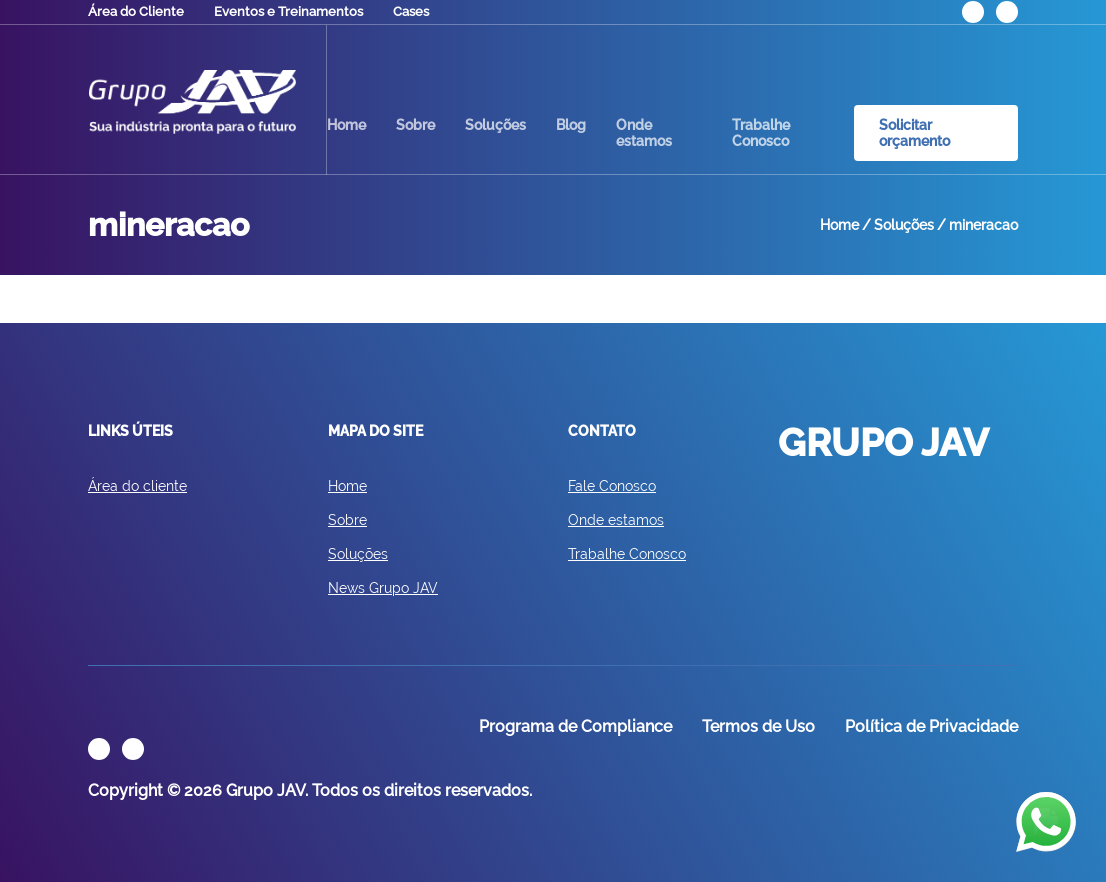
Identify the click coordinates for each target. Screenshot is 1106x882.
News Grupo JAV (383, 588)
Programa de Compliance (575, 726)
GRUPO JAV (192, 102)
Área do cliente (137, 486)
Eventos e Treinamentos (288, 11)
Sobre (415, 125)
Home (346, 125)
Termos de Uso (758, 726)
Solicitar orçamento (914, 133)
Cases (411, 11)
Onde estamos (644, 133)
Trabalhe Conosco (761, 133)
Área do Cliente (136, 11)
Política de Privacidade (931, 726)
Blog (571, 125)
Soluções (495, 125)
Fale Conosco (612, 486)
